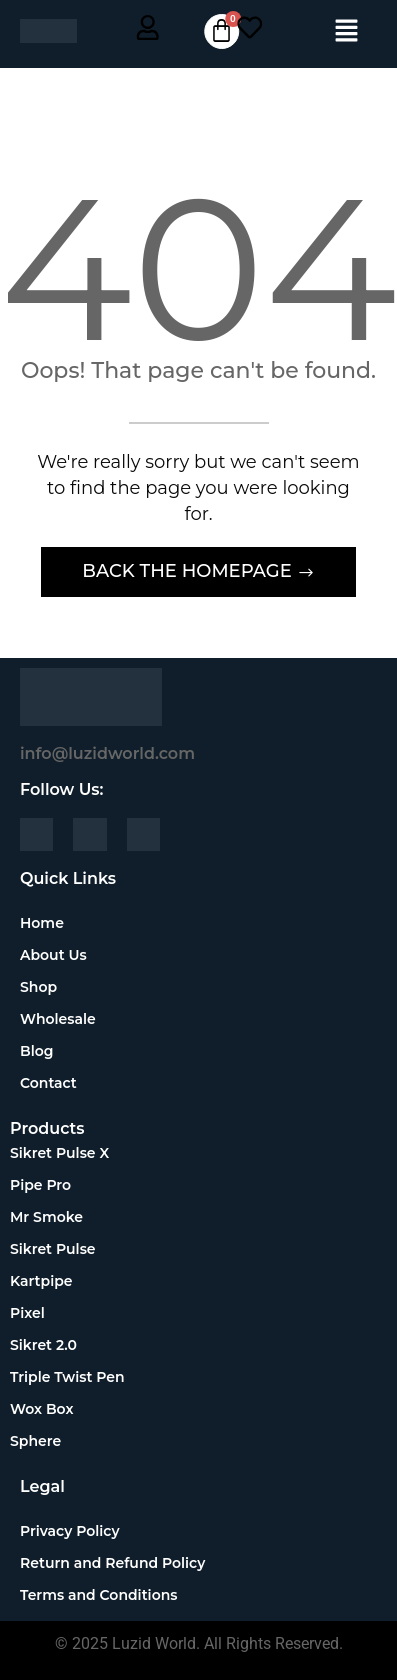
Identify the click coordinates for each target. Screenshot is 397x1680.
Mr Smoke (46, 1217)
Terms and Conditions (98, 1595)
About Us (53, 955)
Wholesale (58, 1019)
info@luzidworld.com (107, 753)
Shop (49, 987)
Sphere (35, 1441)
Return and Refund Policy (112, 1563)
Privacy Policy (70, 1531)
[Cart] (221, 31)
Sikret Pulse (53, 1249)
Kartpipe (41, 1281)
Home (42, 923)
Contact (48, 1083)
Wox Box (41, 1409)
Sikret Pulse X (59, 1153)
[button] (347, 32)
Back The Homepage (189, 571)
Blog (36, 1051)
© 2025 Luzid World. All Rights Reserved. (199, 1643)
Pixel (27, 1313)
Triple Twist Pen (67, 1377)
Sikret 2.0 (43, 1345)
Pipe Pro (40, 1185)
